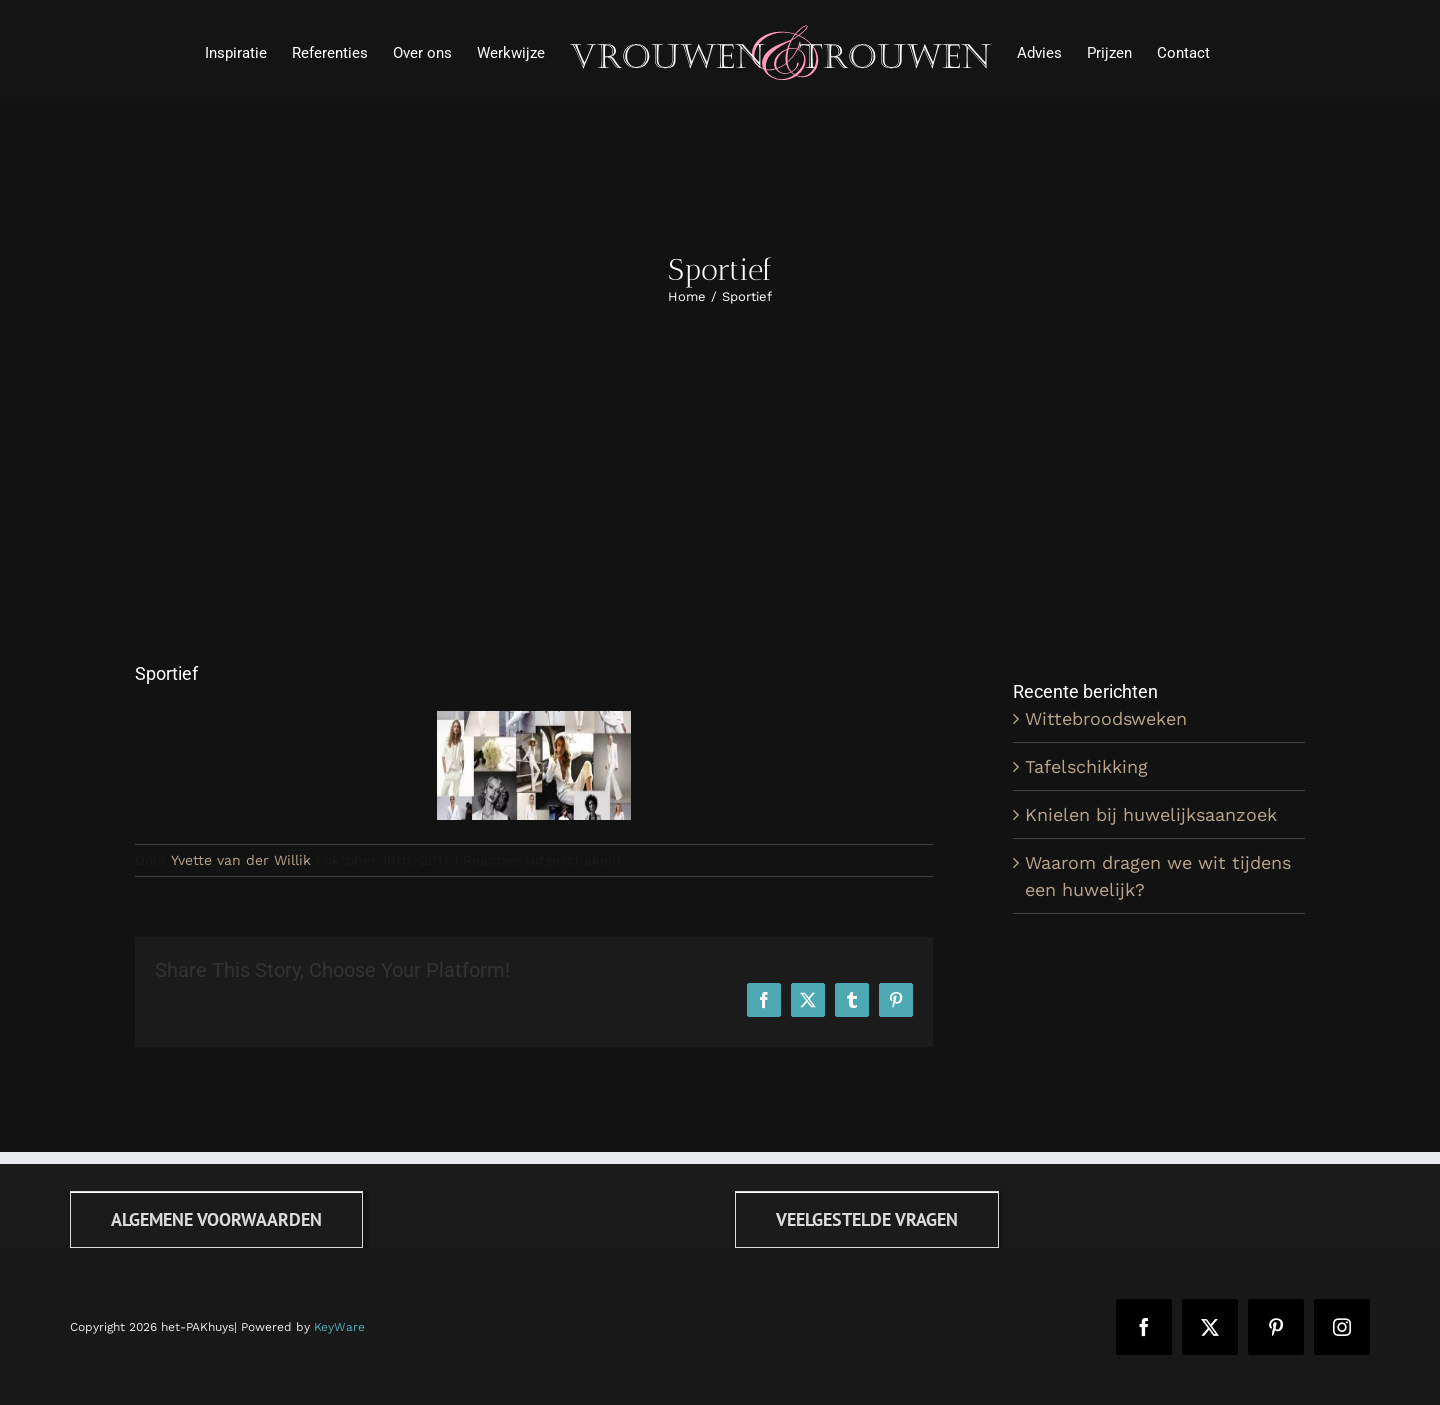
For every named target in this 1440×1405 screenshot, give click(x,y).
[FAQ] (867, 1219)
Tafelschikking (1086, 766)
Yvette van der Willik (241, 860)
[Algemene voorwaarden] (216, 1219)
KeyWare (339, 1327)
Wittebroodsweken (1106, 718)
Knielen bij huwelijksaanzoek (1151, 814)
